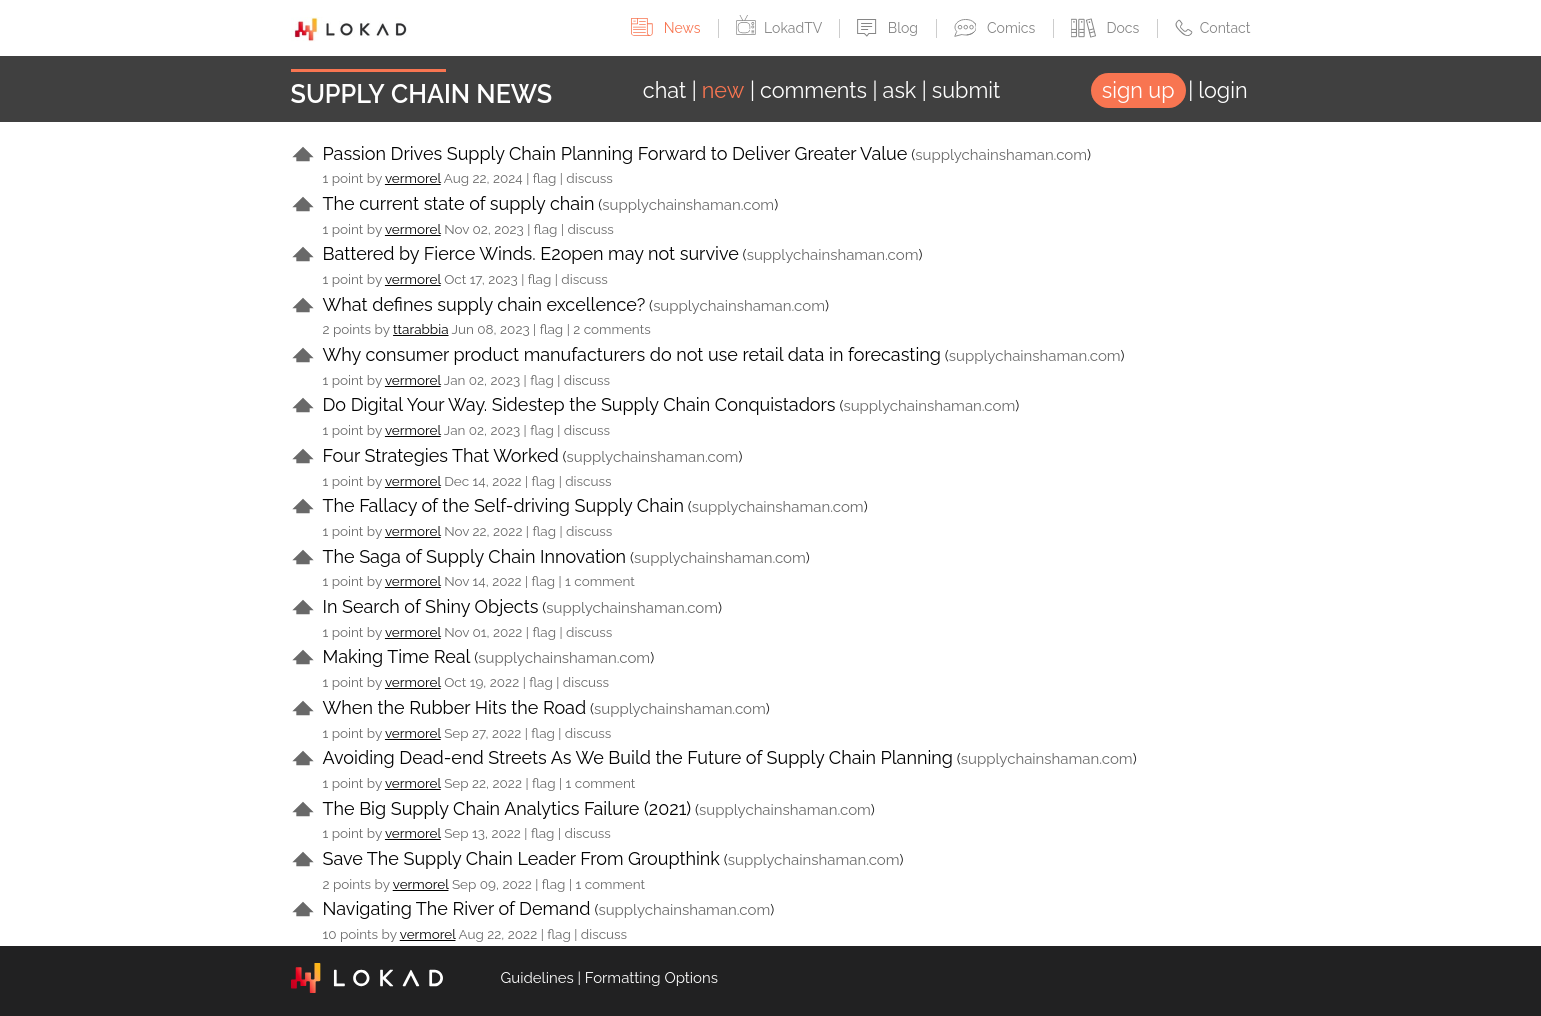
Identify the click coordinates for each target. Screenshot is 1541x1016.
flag (545, 178)
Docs (1107, 28)
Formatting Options (651, 978)
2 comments (611, 329)
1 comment (600, 581)
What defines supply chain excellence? (484, 304)
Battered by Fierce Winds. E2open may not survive (531, 253)
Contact (1213, 28)
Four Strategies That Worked (441, 455)
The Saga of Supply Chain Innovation (475, 556)
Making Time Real (397, 656)
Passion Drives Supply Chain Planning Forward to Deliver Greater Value (615, 153)
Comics (996, 28)
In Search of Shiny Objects (431, 606)
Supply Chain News (422, 94)
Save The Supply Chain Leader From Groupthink (521, 858)
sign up (1138, 90)
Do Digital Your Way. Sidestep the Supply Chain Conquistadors (579, 404)
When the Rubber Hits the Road (455, 707)
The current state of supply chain (459, 203)
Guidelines (537, 978)
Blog (889, 28)
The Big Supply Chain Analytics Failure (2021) (507, 808)
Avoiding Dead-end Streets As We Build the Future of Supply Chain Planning (638, 757)
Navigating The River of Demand (457, 908)
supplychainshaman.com (1001, 155)
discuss (589, 178)
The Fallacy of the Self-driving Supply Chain (503, 505)
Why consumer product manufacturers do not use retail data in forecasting (632, 354)
